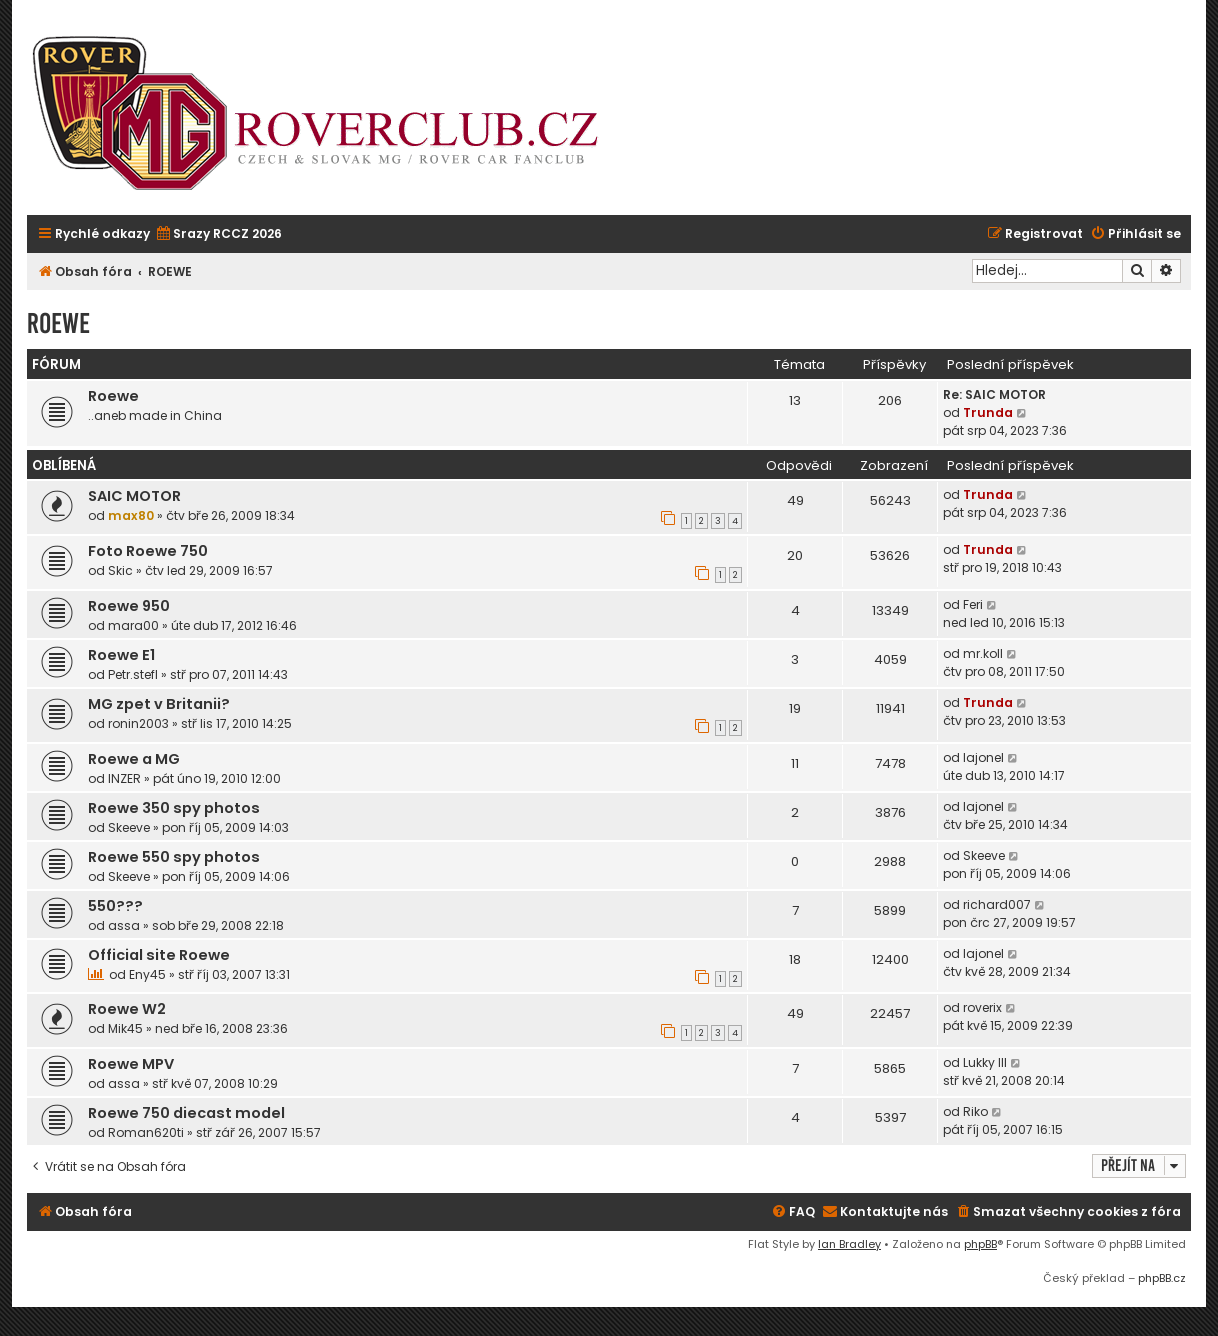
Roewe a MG (134, 759)
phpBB (980, 1244)
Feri (973, 604)
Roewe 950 (129, 606)
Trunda (988, 412)
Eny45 (147, 974)
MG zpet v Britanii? (159, 704)
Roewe (113, 396)
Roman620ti (146, 1132)
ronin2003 (138, 723)
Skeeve (129, 827)
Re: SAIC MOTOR (994, 394)
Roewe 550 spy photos (174, 857)
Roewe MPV (131, 1064)
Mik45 (125, 1028)
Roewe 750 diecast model (186, 1113)
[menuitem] (218, 234)
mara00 (133, 625)
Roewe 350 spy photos (174, 808)
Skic (120, 570)
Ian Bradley (849, 1244)
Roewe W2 (127, 1009)
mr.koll (983, 653)
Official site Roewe (159, 955)
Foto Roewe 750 (148, 551)
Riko (975, 1111)
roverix (982, 1007)
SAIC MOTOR (134, 496)
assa (124, 925)
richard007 (997, 904)
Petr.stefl (133, 674)
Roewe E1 (121, 655)
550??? (115, 906)
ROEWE (58, 323)
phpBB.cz (1162, 1278)
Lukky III (985, 1062)
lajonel (983, 757)
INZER (124, 778)
